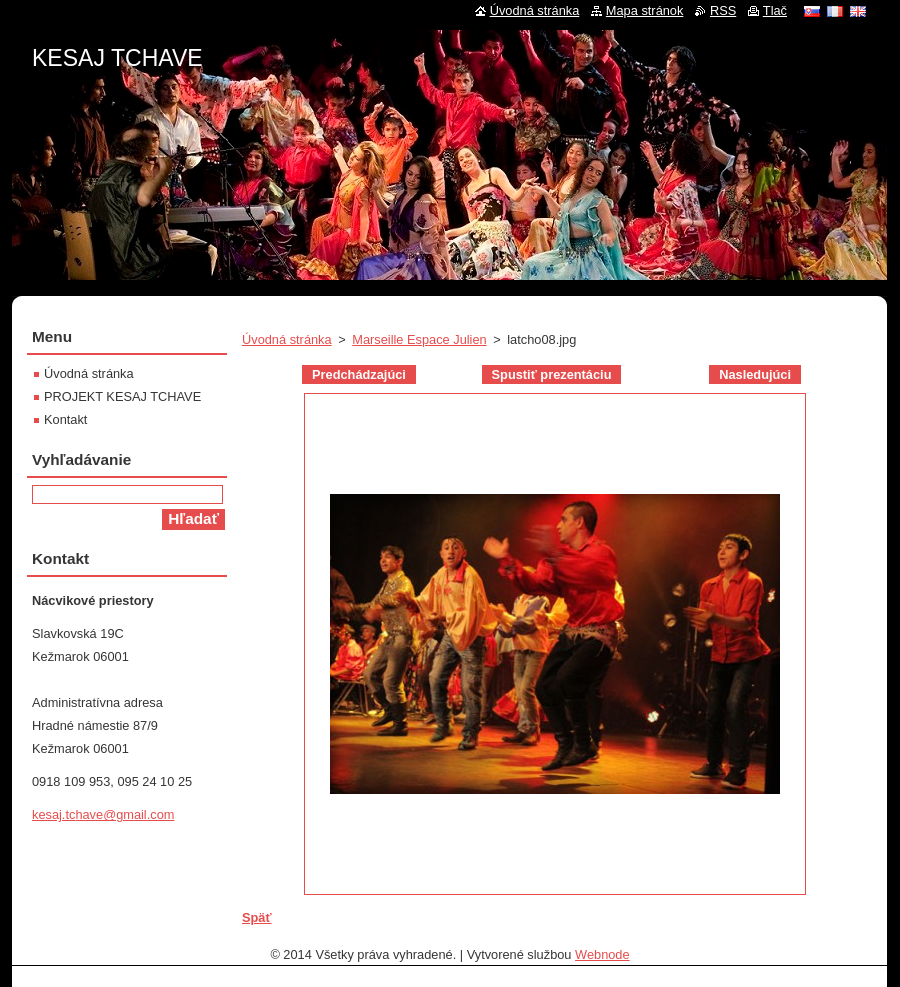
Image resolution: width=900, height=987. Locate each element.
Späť (257, 917)
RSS (723, 10)
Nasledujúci (755, 374)
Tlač (775, 10)
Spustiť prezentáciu (552, 374)
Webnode (602, 954)
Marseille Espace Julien (419, 339)
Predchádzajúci (359, 374)
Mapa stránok (645, 10)
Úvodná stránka (287, 339)
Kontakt (65, 419)
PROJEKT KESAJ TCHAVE (122, 396)
